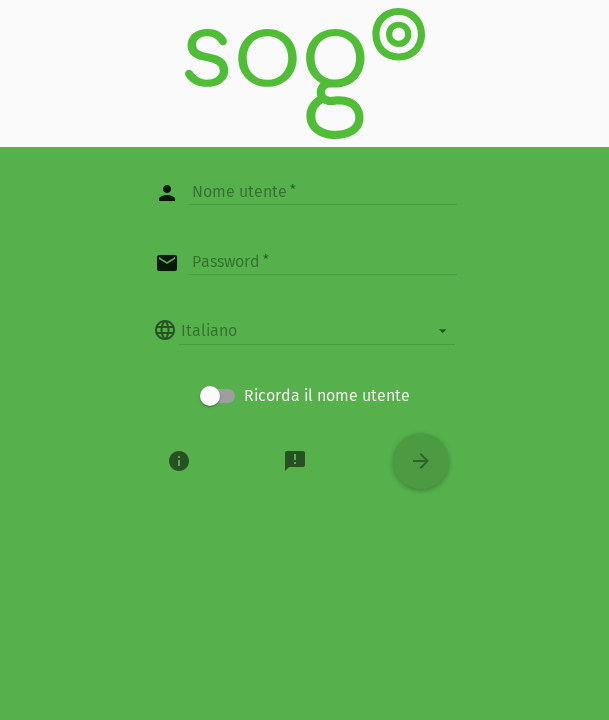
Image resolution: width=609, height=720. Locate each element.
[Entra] (421, 461)
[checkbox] (305, 396)
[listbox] (317, 330)
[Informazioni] (179, 461)
